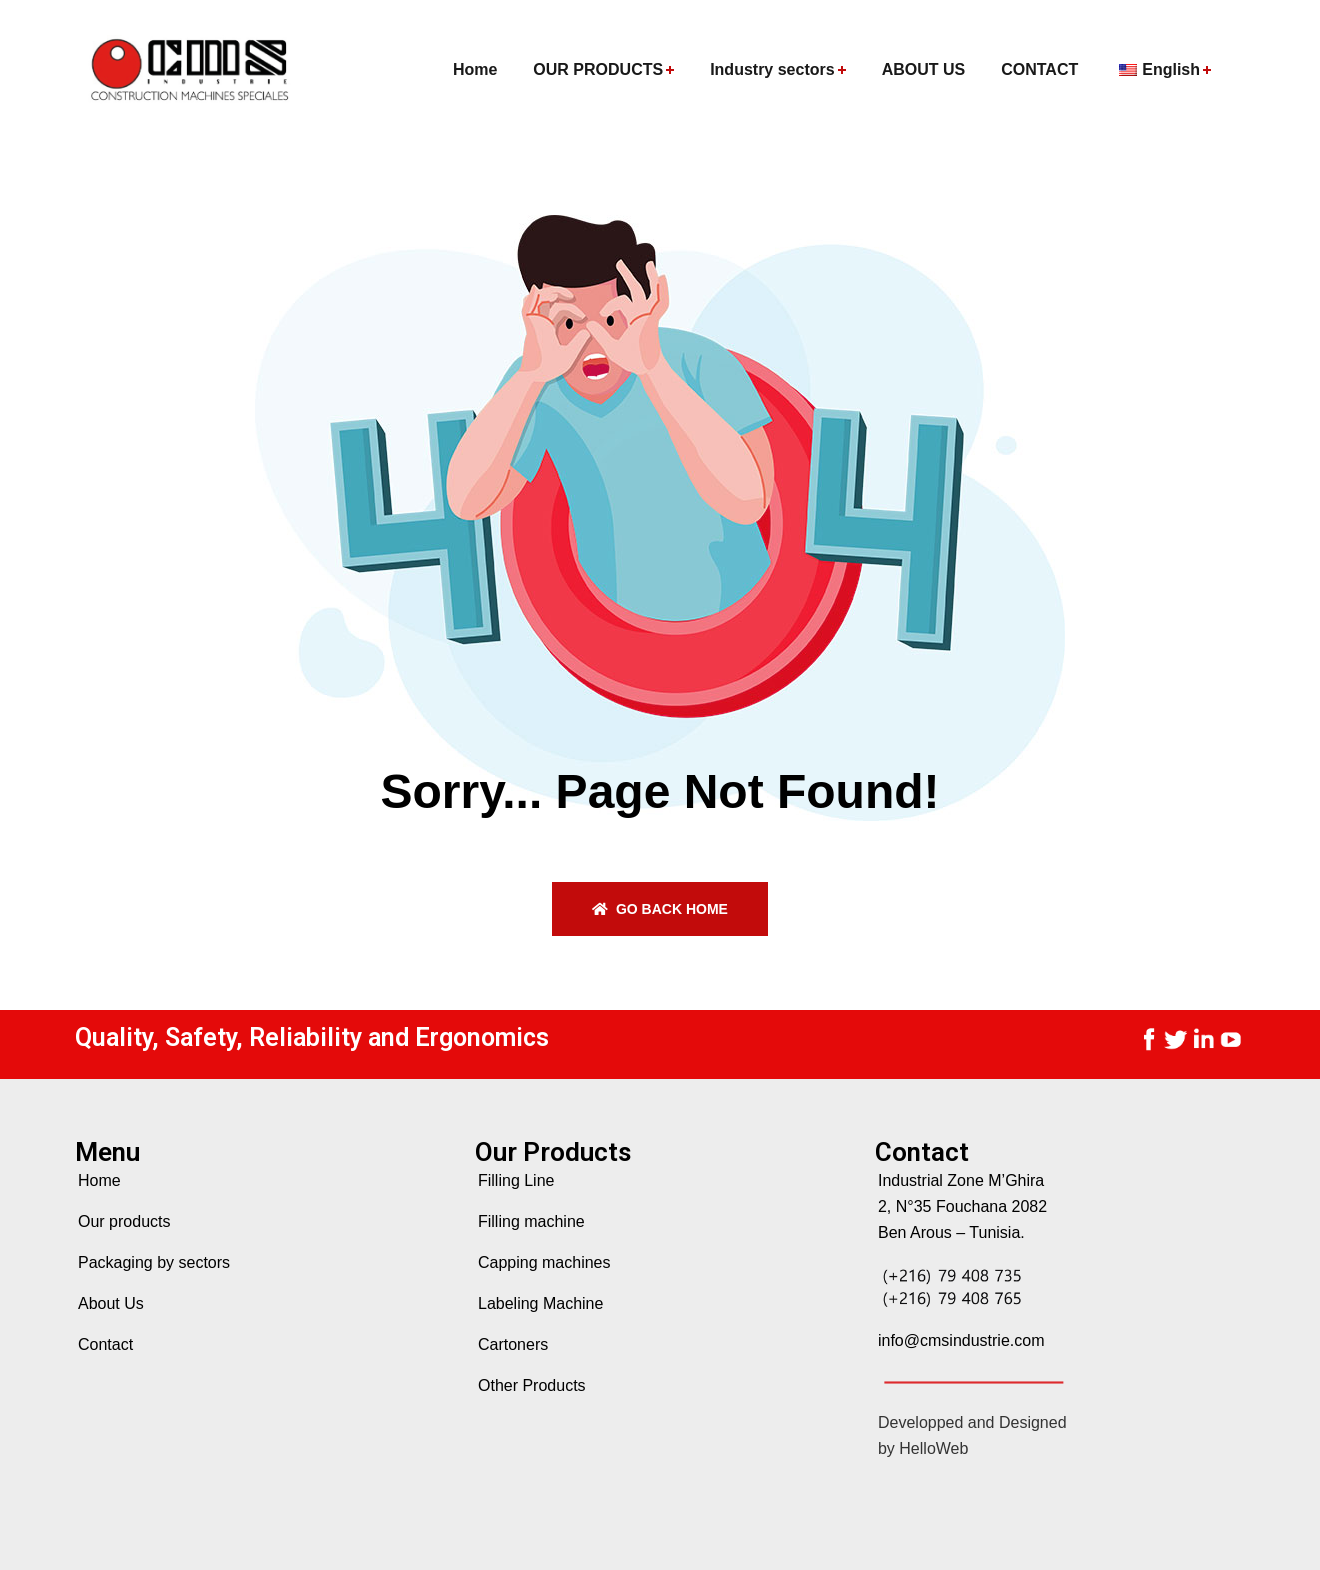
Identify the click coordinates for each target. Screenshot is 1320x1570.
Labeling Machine (540, 1303)
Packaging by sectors (154, 1262)
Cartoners (513, 1344)
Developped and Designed (972, 1422)
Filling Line (516, 1180)
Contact (105, 1344)
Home (99, 1180)
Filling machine (531, 1221)
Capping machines (544, 1262)
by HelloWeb (923, 1448)
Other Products (532, 1385)
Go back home (660, 909)
